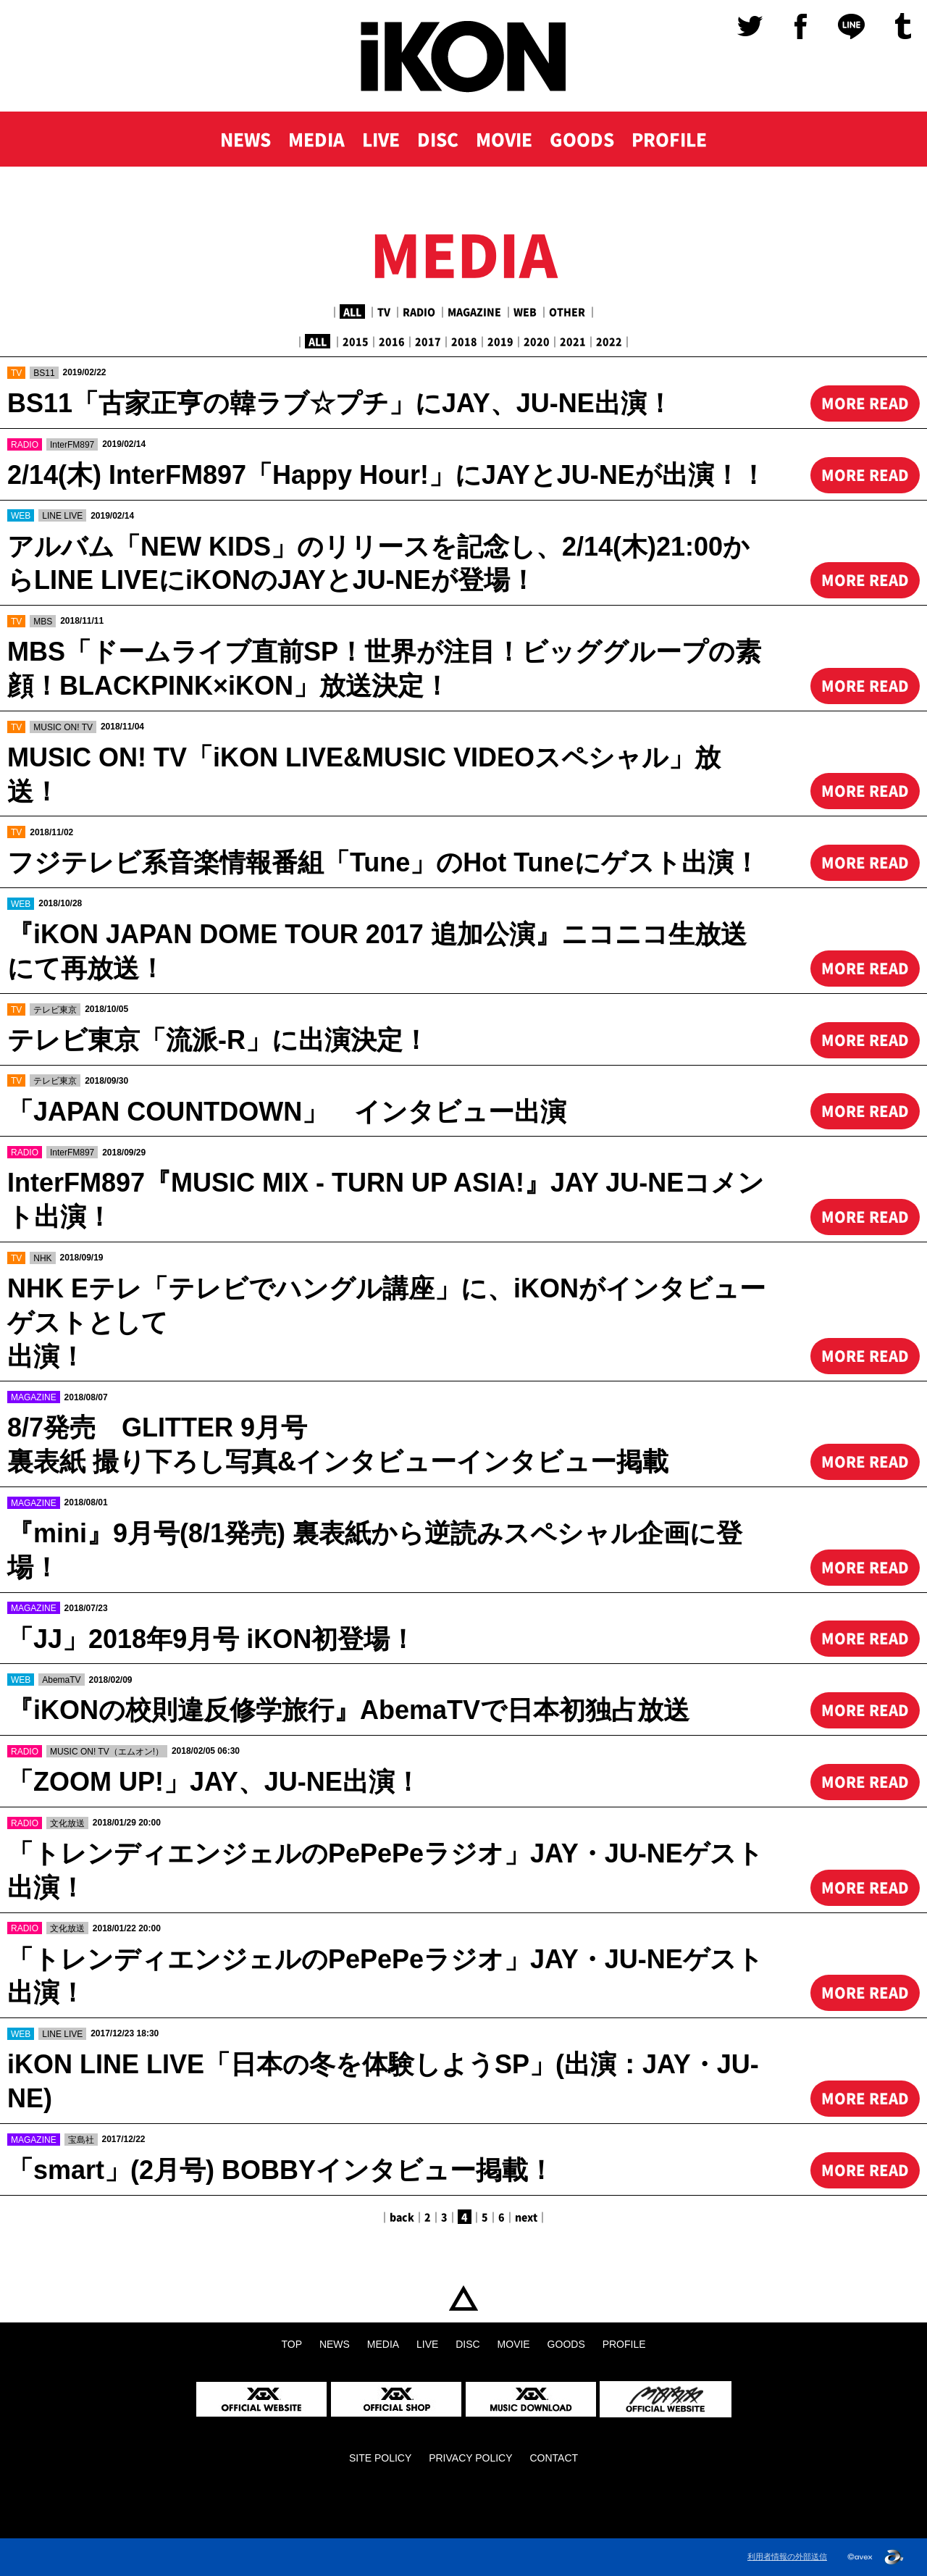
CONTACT (553, 2458)
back (402, 2216)
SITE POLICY (380, 2458)
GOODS (582, 139)
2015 (356, 341)
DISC (437, 139)
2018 (464, 341)
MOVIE (504, 139)
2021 (573, 341)
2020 (537, 341)
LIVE (381, 139)
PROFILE (669, 139)
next (526, 2216)
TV (383, 311)
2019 (500, 341)
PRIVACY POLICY (470, 2458)
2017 (428, 341)
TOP (463, 2298)
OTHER (567, 311)
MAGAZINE (474, 311)
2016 (392, 341)
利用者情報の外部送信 (787, 2556)
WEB (525, 311)
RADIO (419, 311)
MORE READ (865, 403)
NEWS (245, 139)
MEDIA (316, 139)
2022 (609, 341)
